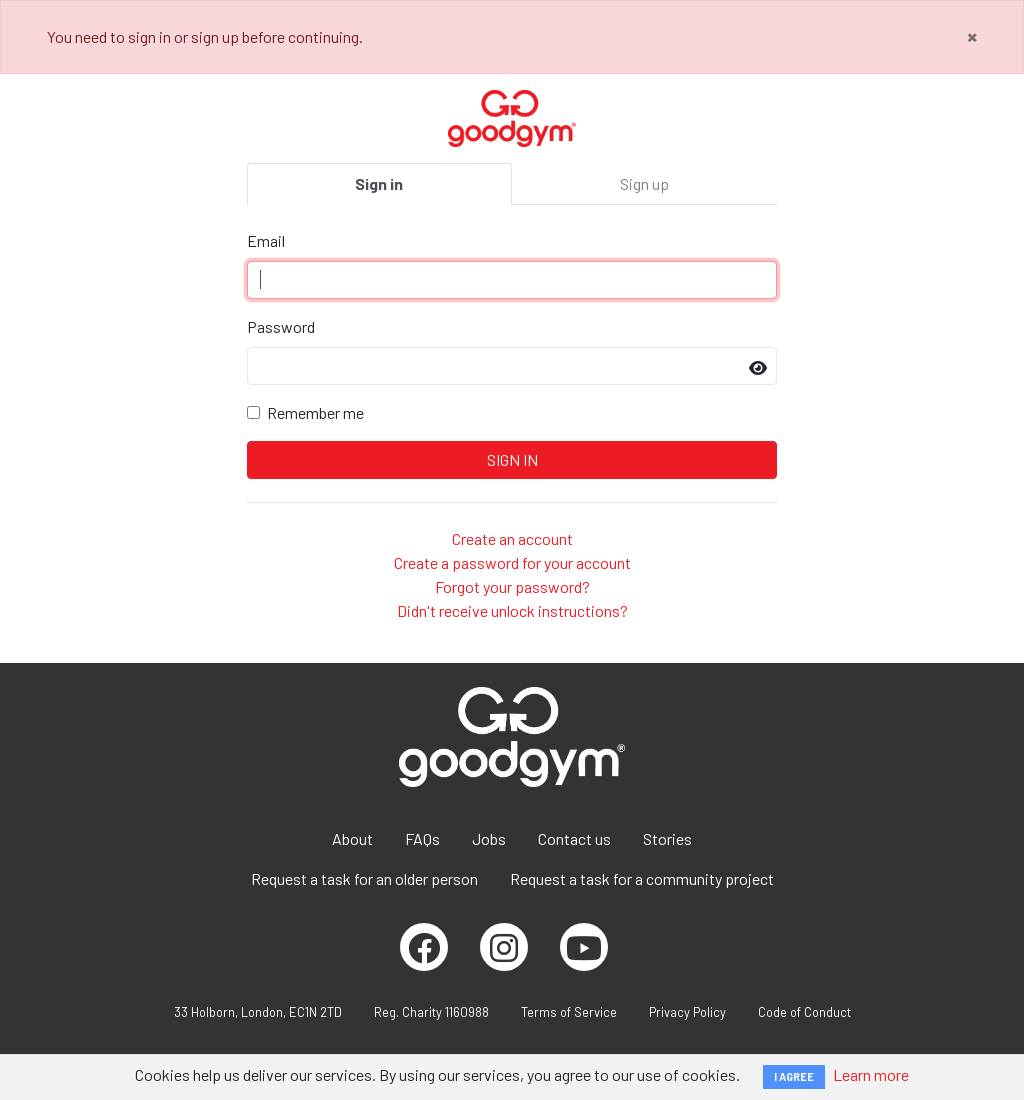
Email (266, 240)
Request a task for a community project (642, 878)
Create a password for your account (512, 562)
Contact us (574, 838)
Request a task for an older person (364, 878)
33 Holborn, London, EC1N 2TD (258, 1012)
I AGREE (794, 1076)
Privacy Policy (687, 1012)
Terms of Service (569, 1012)
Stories (667, 838)
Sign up (644, 183)
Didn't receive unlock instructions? (512, 610)
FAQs (422, 838)
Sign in (379, 183)
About (352, 838)
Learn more (871, 1074)
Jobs (489, 838)
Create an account (512, 538)
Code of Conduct (804, 1012)
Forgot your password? (512, 586)
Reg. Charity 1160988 (431, 1012)
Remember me (315, 412)
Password (281, 326)
